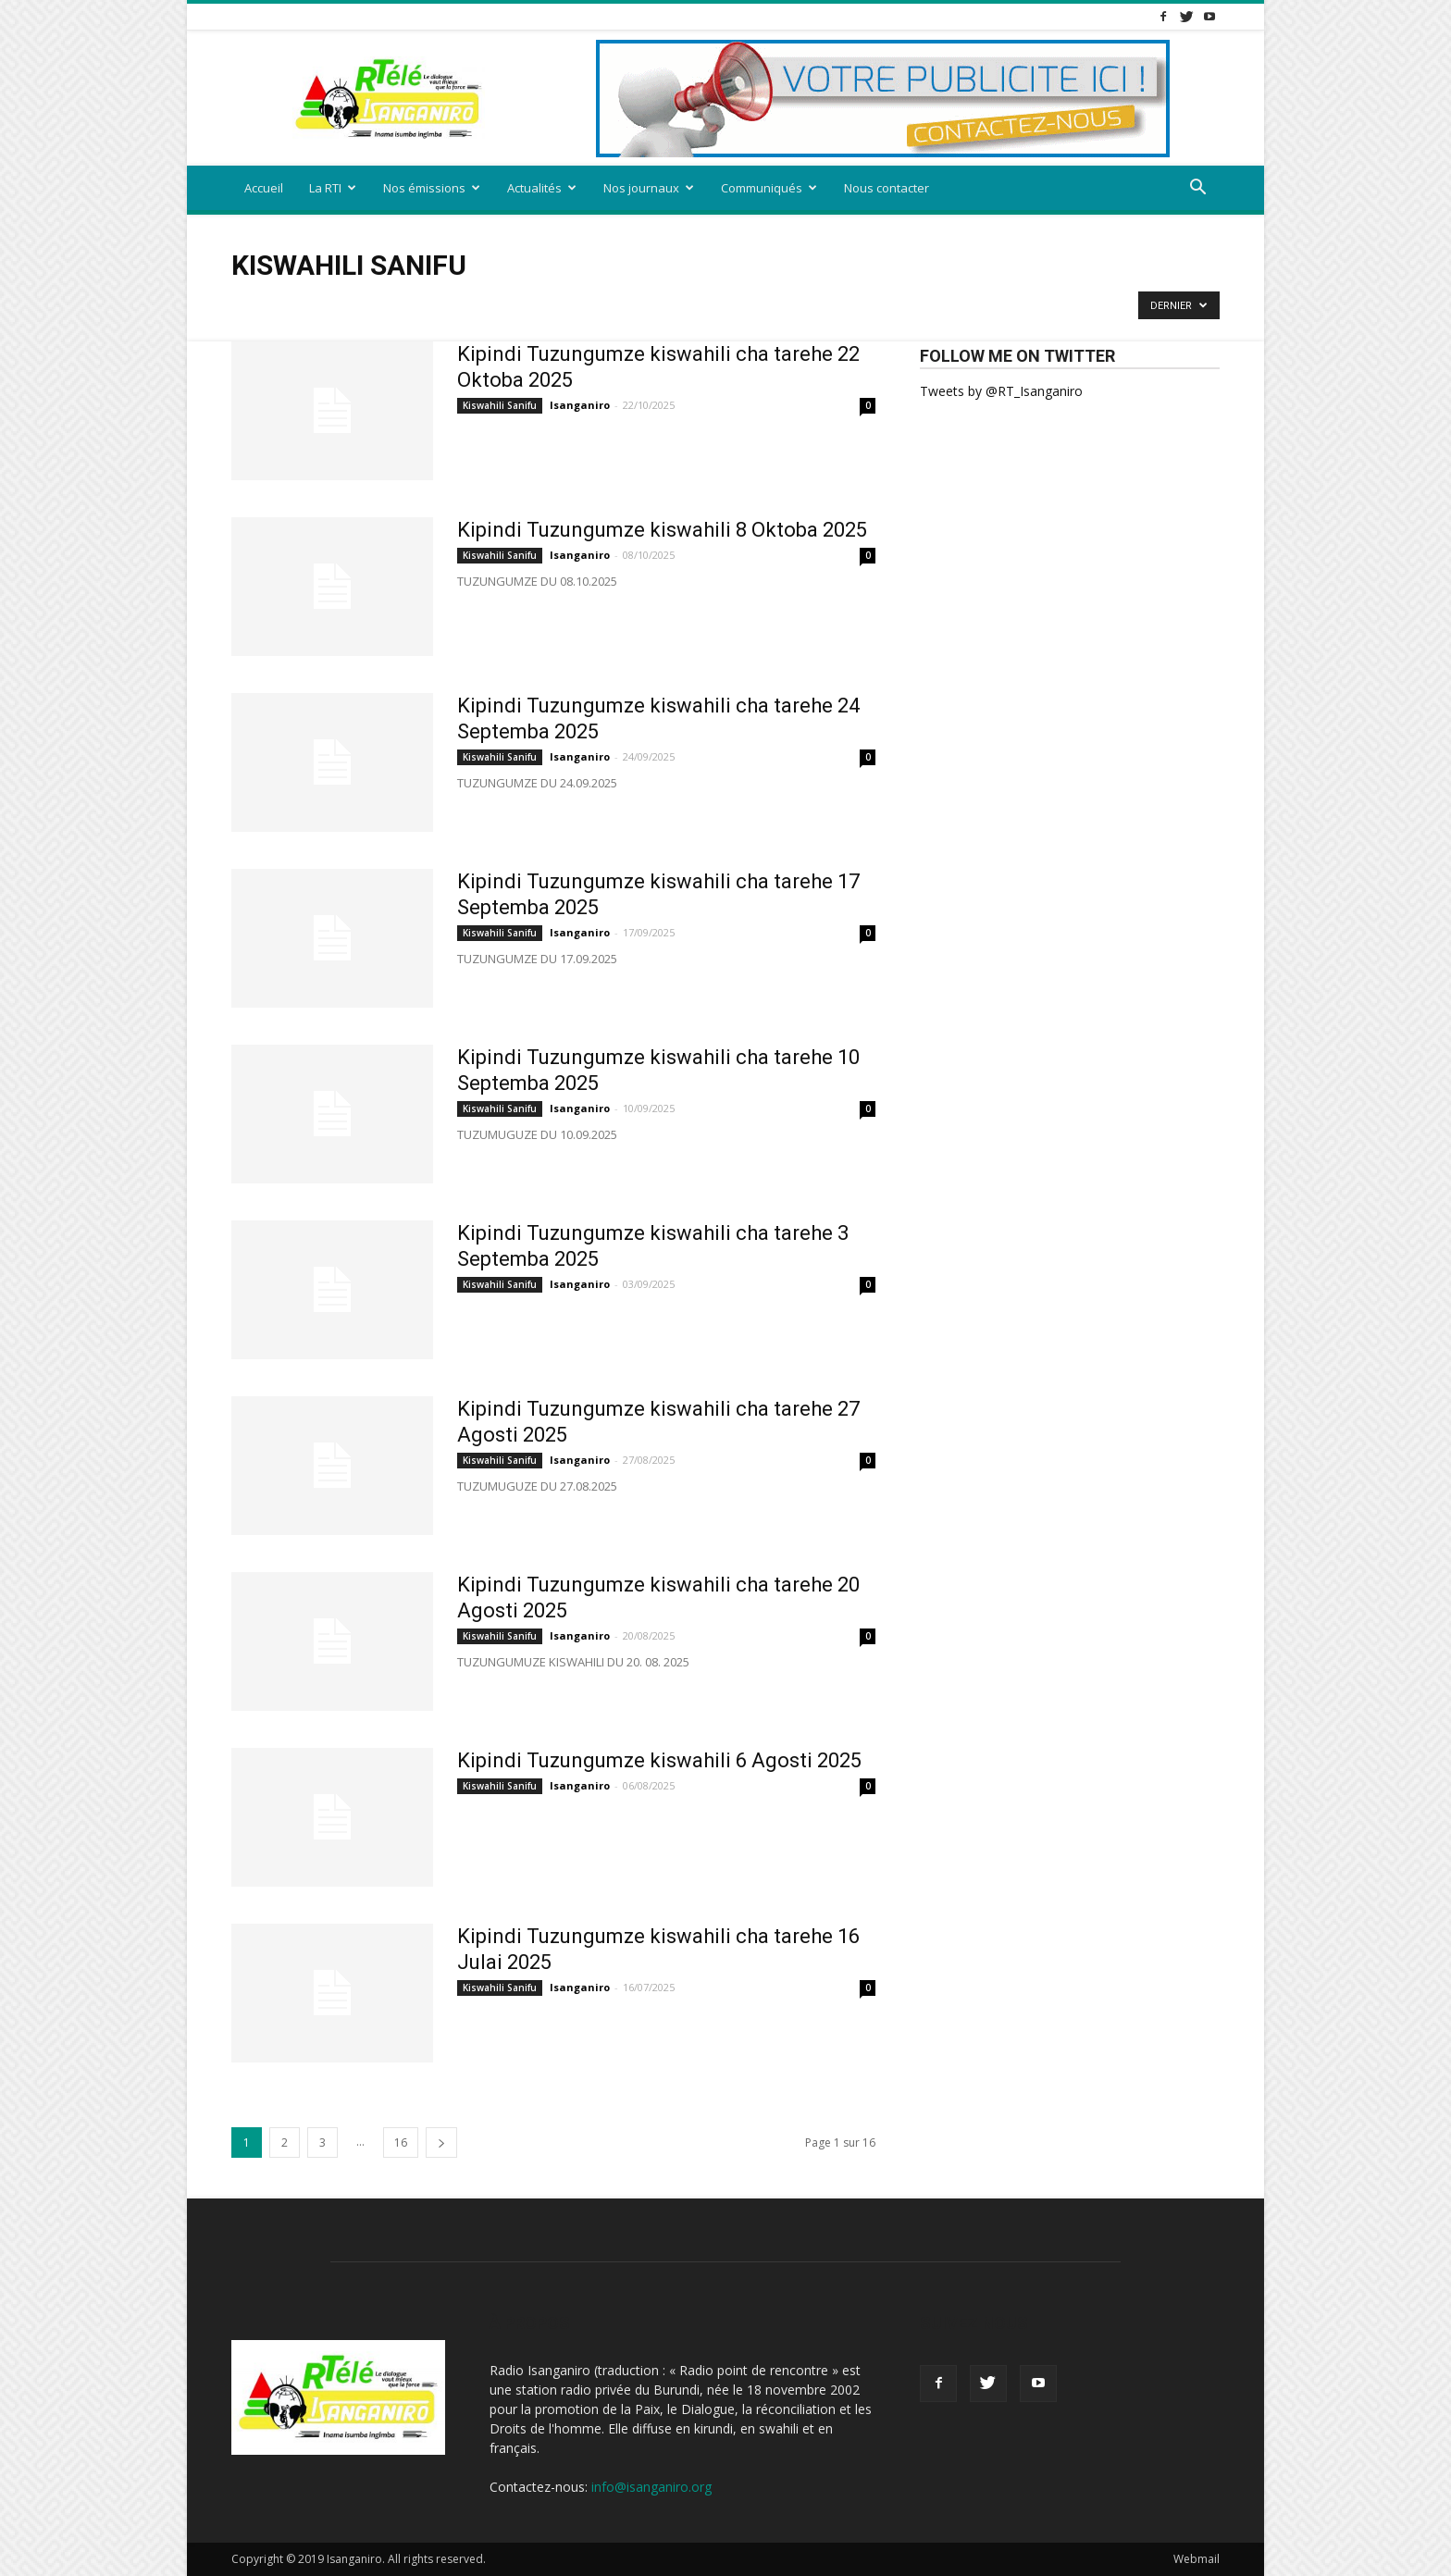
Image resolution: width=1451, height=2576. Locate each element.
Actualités (542, 188)
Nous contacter (886, 188)
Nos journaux (648, 188)
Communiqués (769, 188)
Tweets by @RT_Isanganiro (1001, 391)
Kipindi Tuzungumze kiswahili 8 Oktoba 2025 (662, 529)
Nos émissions (431, 188)
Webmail (1196, 2559)
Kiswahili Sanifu (500, 405)
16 (400, 2142)
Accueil (263, 188)
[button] (1197, 189)
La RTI (332, 188)
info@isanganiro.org (651, 2487)
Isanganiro (580, 405)
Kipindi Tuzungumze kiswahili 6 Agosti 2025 (659, 1760)
